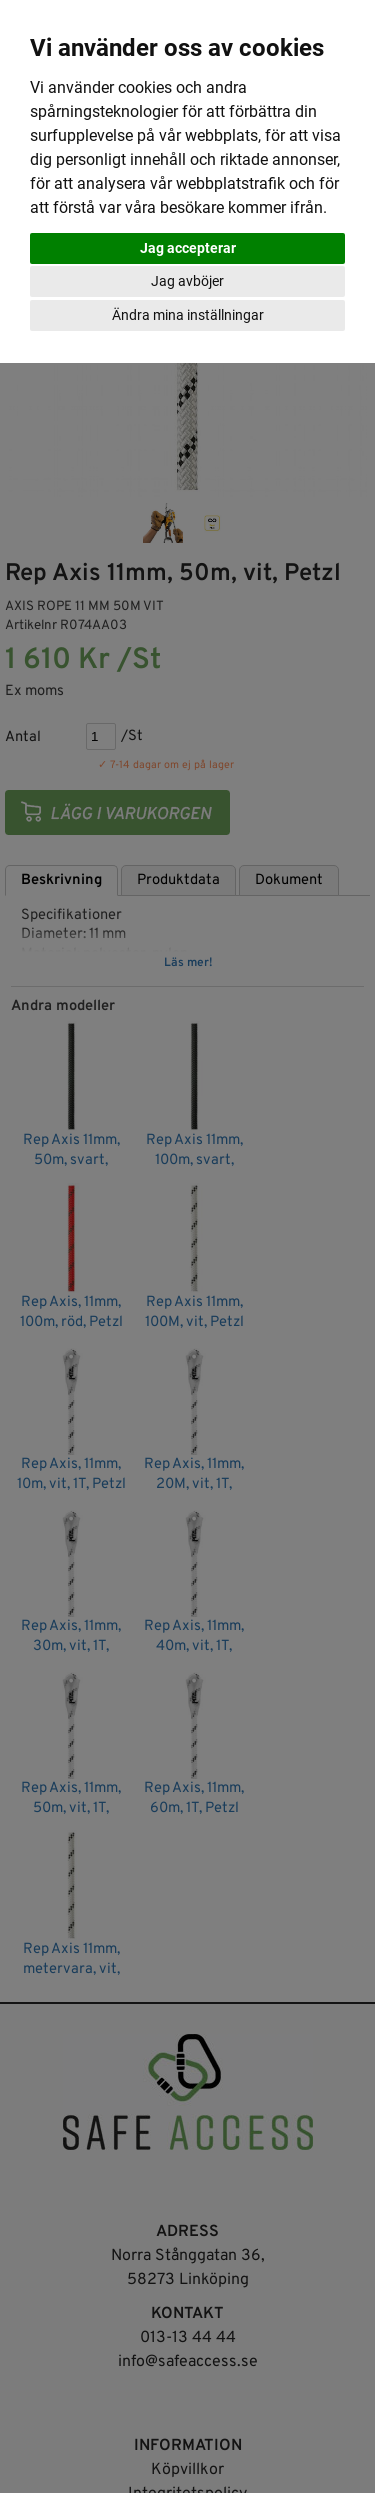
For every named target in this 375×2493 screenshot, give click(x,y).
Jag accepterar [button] (188, 248)
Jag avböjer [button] (187, 281)
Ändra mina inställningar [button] (188, 315)
